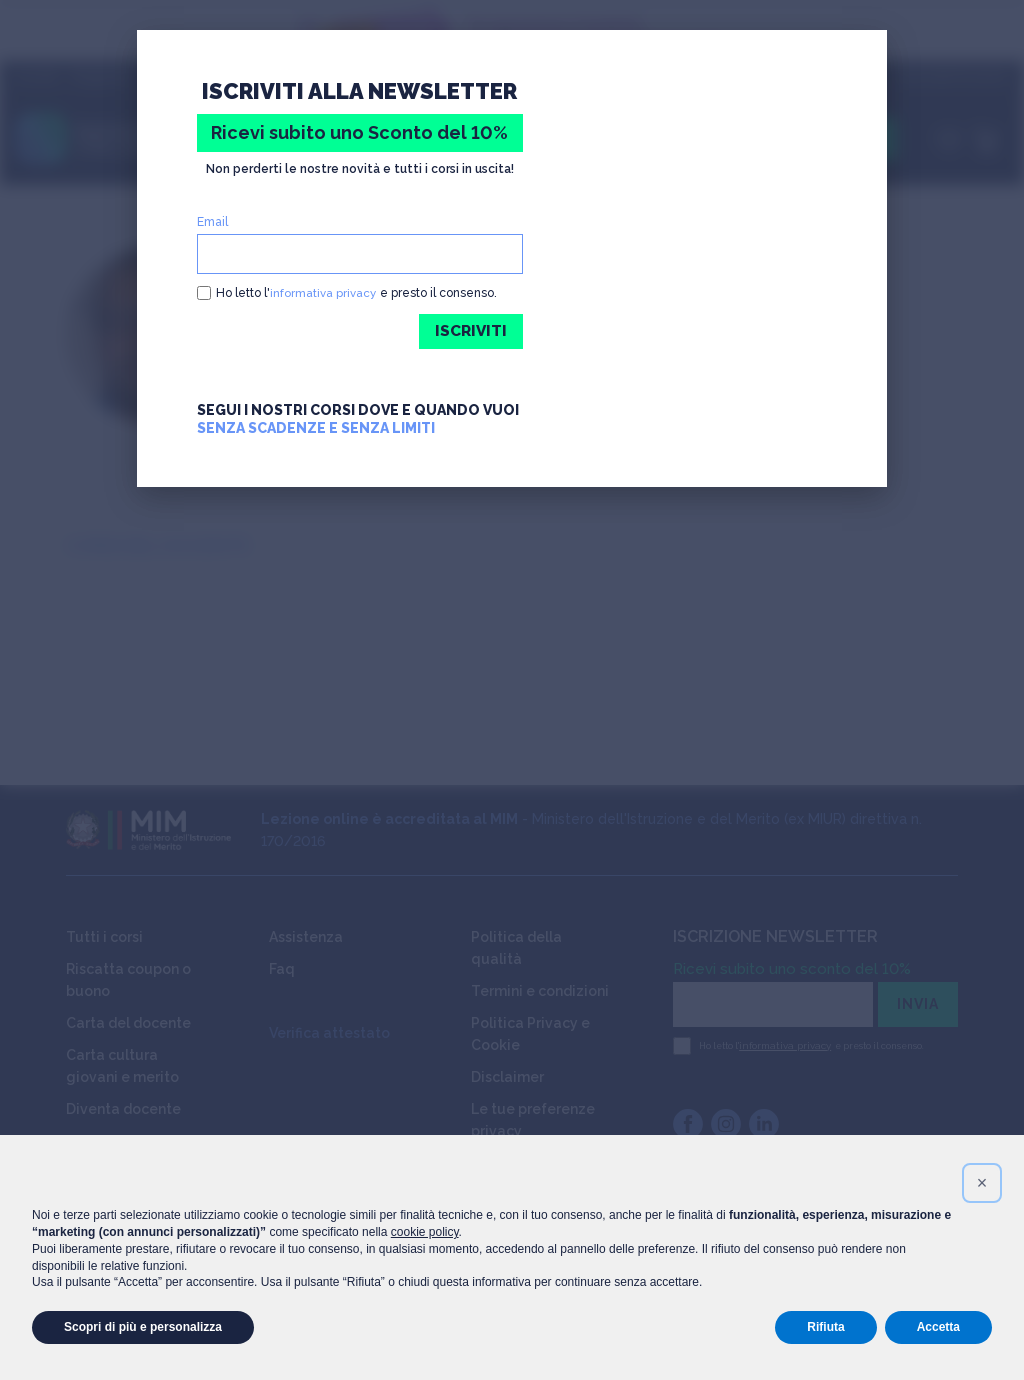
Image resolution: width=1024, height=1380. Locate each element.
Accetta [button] (938, 1327)
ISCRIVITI (469, 331)
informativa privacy (323, 293)
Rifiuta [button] (825, 1327)
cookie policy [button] (425, 1232)
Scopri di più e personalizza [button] (143, 1327)
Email (212, 222)
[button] (982, 1183)
